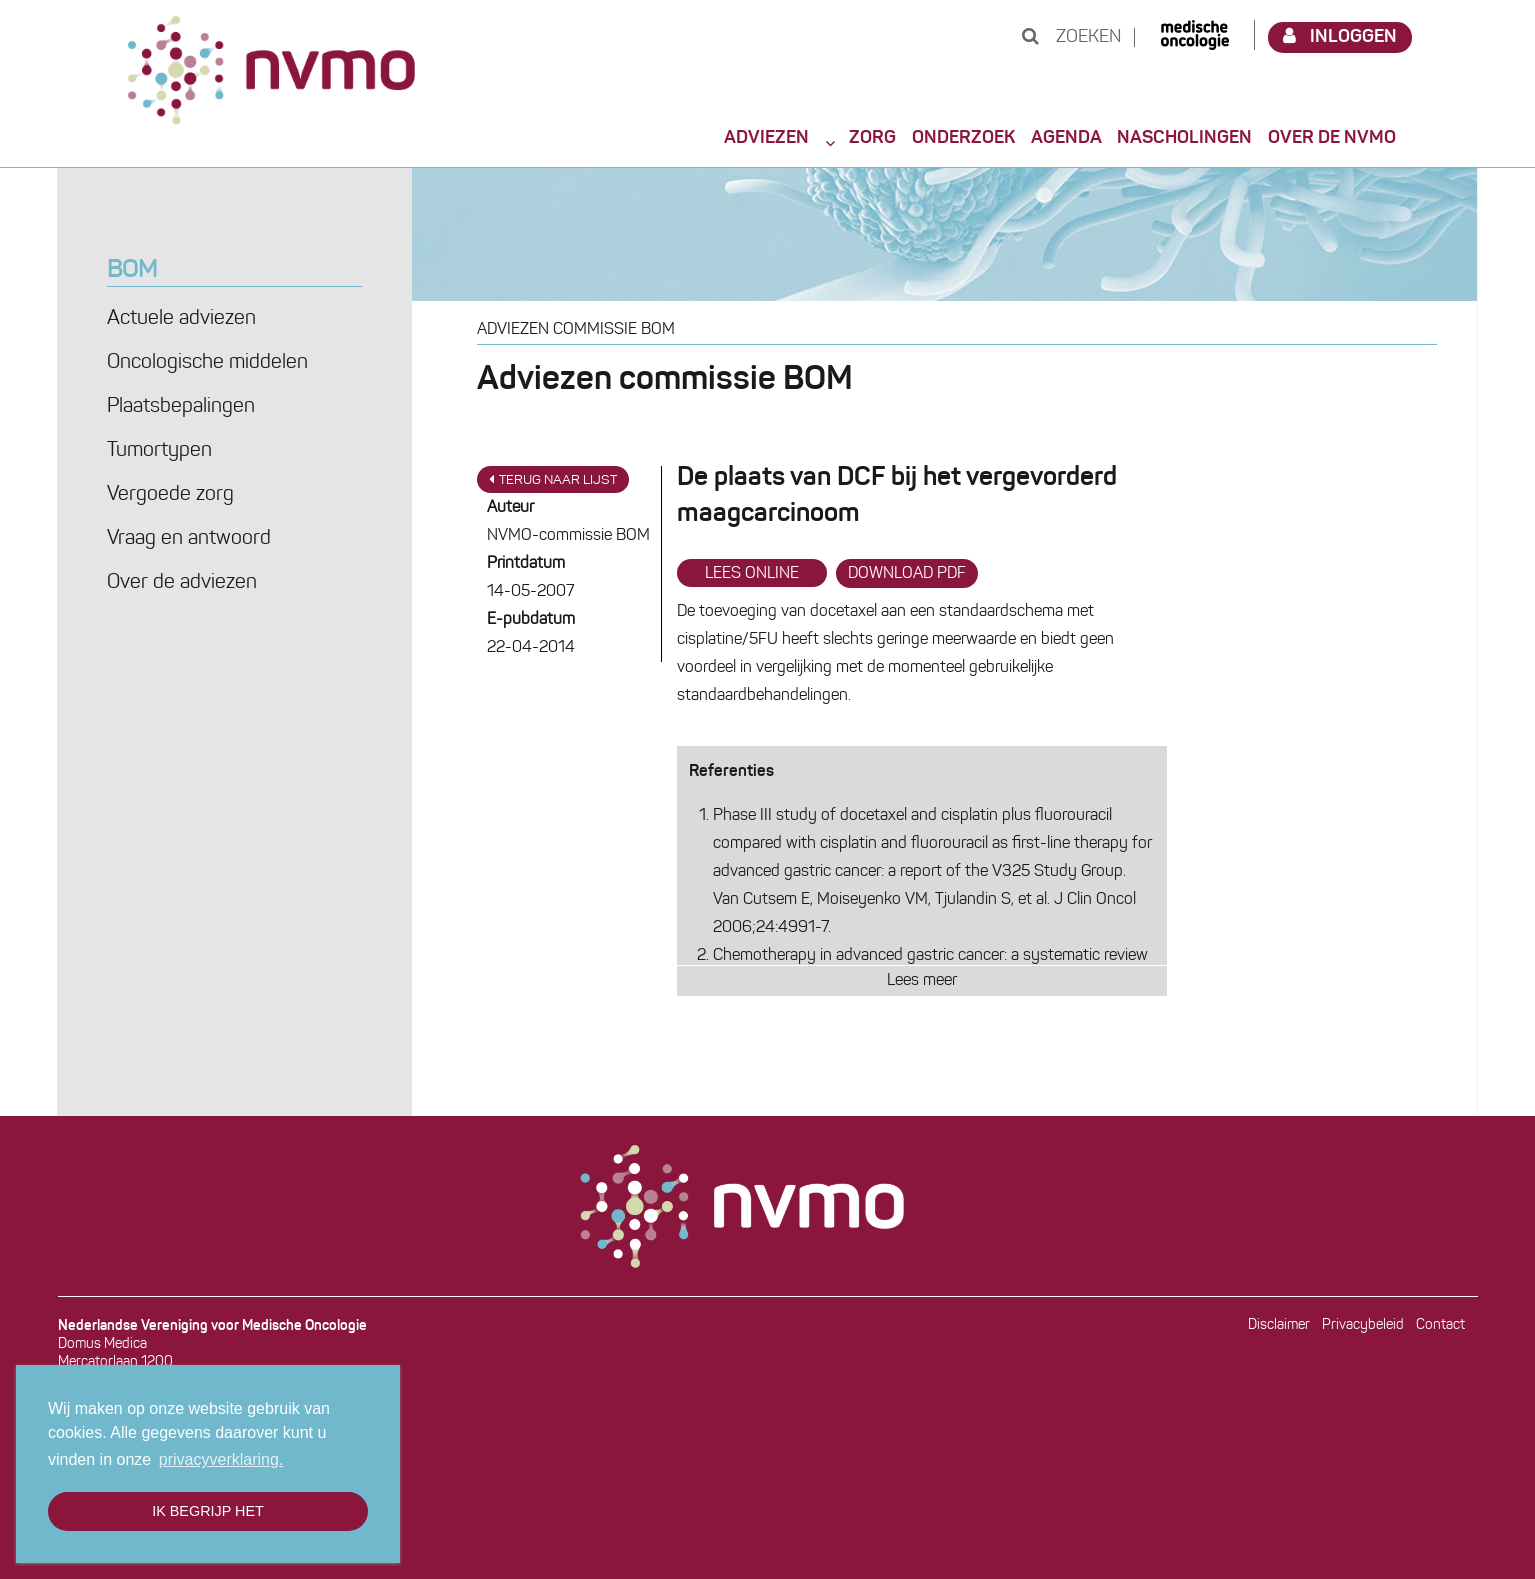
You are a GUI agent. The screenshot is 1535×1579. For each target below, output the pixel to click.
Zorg (872, 138)
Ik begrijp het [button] (208, 1511)
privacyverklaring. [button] (221, 1459)
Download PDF (907, 574)
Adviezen (766, 138)
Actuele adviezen (181, 319)
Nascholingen (1184, 138)
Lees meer (922, 981)
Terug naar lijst (553, 480)
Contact (1440, 1325)
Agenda (1066, 138)
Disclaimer (1279, 1325)
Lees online (752, 574)
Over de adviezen (182, 583)
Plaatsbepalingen (181, 407)
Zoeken (1072, 37)
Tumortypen (159, 451)
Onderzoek (963, 138)
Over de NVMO (1332, 138)
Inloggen (1340, 36)
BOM (132, 271)
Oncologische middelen (207, 363)
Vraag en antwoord (189, 539)
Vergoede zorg (170, 495)
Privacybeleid (1363, 1325)
